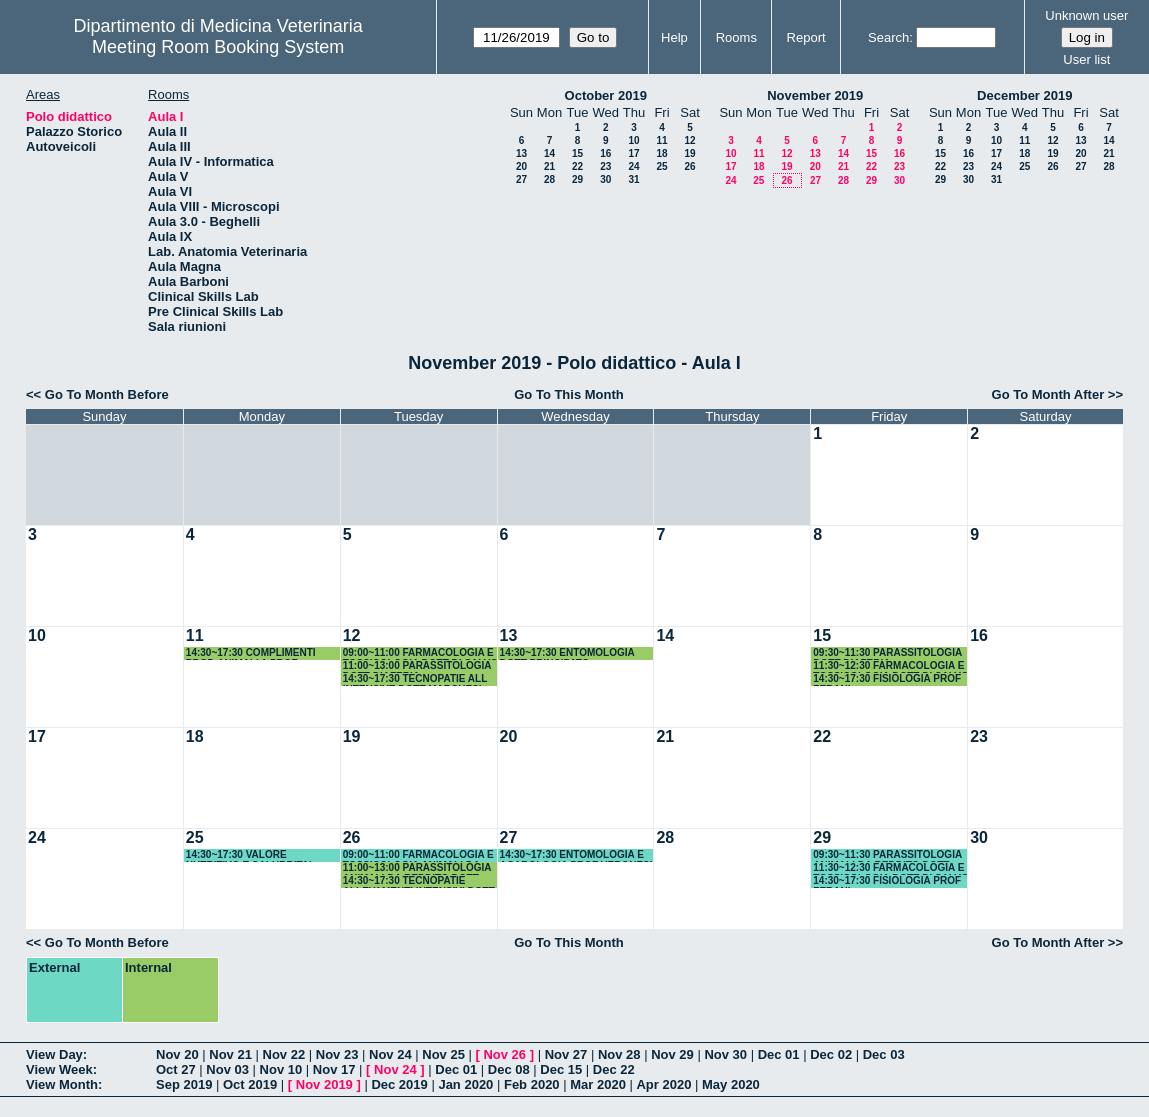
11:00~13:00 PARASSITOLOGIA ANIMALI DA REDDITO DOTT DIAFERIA (417, 868)
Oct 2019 (250, 1084)
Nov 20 (177, 1054)
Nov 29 (672, 1054)
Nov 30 (725, 1054)
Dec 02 (831, 1054)
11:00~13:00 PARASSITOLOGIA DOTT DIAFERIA (417, 666)
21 (549, 166)
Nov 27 (566, 1054)
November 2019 (815, 95)
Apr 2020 (663, 1084)
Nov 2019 (324, 1084)
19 (689, 153)
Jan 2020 (465, 1084)
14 (549, 153)
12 (689, 140)
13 (521, 153)
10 (633, 140)
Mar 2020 (598, 1084)
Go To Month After (1048, 394)
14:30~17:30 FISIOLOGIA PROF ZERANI (887, 679)
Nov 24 (390, 1054)
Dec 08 (509, 1069)
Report (806, 37)
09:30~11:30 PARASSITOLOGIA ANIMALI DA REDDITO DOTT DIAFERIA (887, 855)
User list (1086, 59)
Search (888, 37)
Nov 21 (230, 1054)
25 (661, 166)
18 (661, 153)
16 (605, 153)
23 (605, 166)
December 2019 (1024, 95)
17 (633, 153)
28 (549, 179)
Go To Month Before (107, 394)
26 (689, 166)
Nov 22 (284, 1054)
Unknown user (1086, 15)
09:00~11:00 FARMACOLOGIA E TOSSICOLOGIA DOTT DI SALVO (420, 653)
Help (674, 37)
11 (661, 140)
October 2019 (606, 95)
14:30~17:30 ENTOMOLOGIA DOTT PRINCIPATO (567, 653)
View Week (59, 1069)
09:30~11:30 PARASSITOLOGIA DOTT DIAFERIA (887, 653)
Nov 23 (337, 1054)
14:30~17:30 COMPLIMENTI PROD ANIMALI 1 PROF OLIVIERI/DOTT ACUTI (251, 653)
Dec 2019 (399, 1084)
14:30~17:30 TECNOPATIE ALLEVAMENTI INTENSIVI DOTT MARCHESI (419, 881)
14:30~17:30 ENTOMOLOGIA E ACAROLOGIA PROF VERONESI (576, 855)
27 (521, 179)
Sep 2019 (184, 1084)
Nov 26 (504, 1054)
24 (633, 166)
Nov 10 (281, 1069)
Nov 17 (334, 1069)
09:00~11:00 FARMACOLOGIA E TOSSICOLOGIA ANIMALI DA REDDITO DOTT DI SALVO (418, 855)
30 (605, 179)
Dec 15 (561, 1069)
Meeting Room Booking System (218, 47)
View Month (62, 1084)
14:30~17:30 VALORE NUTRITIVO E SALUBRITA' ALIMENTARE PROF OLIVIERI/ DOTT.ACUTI (258, 855)
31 (633, 179)
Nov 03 (227, 1069)
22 (577, 166)
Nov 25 (443, 1054)
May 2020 (731, 1084)
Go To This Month (569, 394)
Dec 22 (614, 1069)
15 (577, 153)
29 (577, 179)
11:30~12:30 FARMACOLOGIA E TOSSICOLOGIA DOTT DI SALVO (890, 666)
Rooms (736, 37)
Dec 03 (884, 1054)
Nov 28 (619, 1054)
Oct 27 (176, 1069)
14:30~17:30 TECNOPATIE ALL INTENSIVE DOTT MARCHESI (415, 679)
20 (521, 166)
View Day (54, 1054)
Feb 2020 (532, 1084)
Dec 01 (779, 1054)
